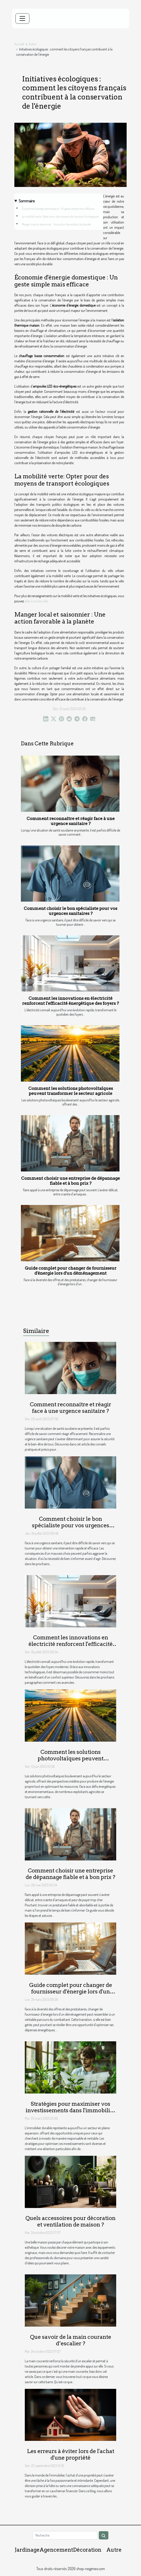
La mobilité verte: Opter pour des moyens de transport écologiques (60, 216)
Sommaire (27, 200)
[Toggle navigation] (22, 18)
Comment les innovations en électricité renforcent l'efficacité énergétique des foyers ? (70, 1001)
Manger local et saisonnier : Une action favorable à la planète (56, 224)
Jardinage (27, 2550)
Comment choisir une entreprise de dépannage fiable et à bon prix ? (70, 1181)
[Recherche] (65, 2535)
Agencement (56, 2550)
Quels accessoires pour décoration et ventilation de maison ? (70, 2221)
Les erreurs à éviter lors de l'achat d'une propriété (70, 2454)
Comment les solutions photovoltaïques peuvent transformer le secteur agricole (70, 1091)
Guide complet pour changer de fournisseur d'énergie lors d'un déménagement (70, 1271)
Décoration (87, 2550)
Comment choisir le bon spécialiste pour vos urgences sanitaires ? (70, 911)
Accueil (19, 44)
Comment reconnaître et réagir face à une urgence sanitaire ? (71, 821)
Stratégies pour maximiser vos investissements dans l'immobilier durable (71, 2110)
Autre (32, 44)
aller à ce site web (36, 601)
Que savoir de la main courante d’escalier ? (70, 2340)
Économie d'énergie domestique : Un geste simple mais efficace (58, 208)
